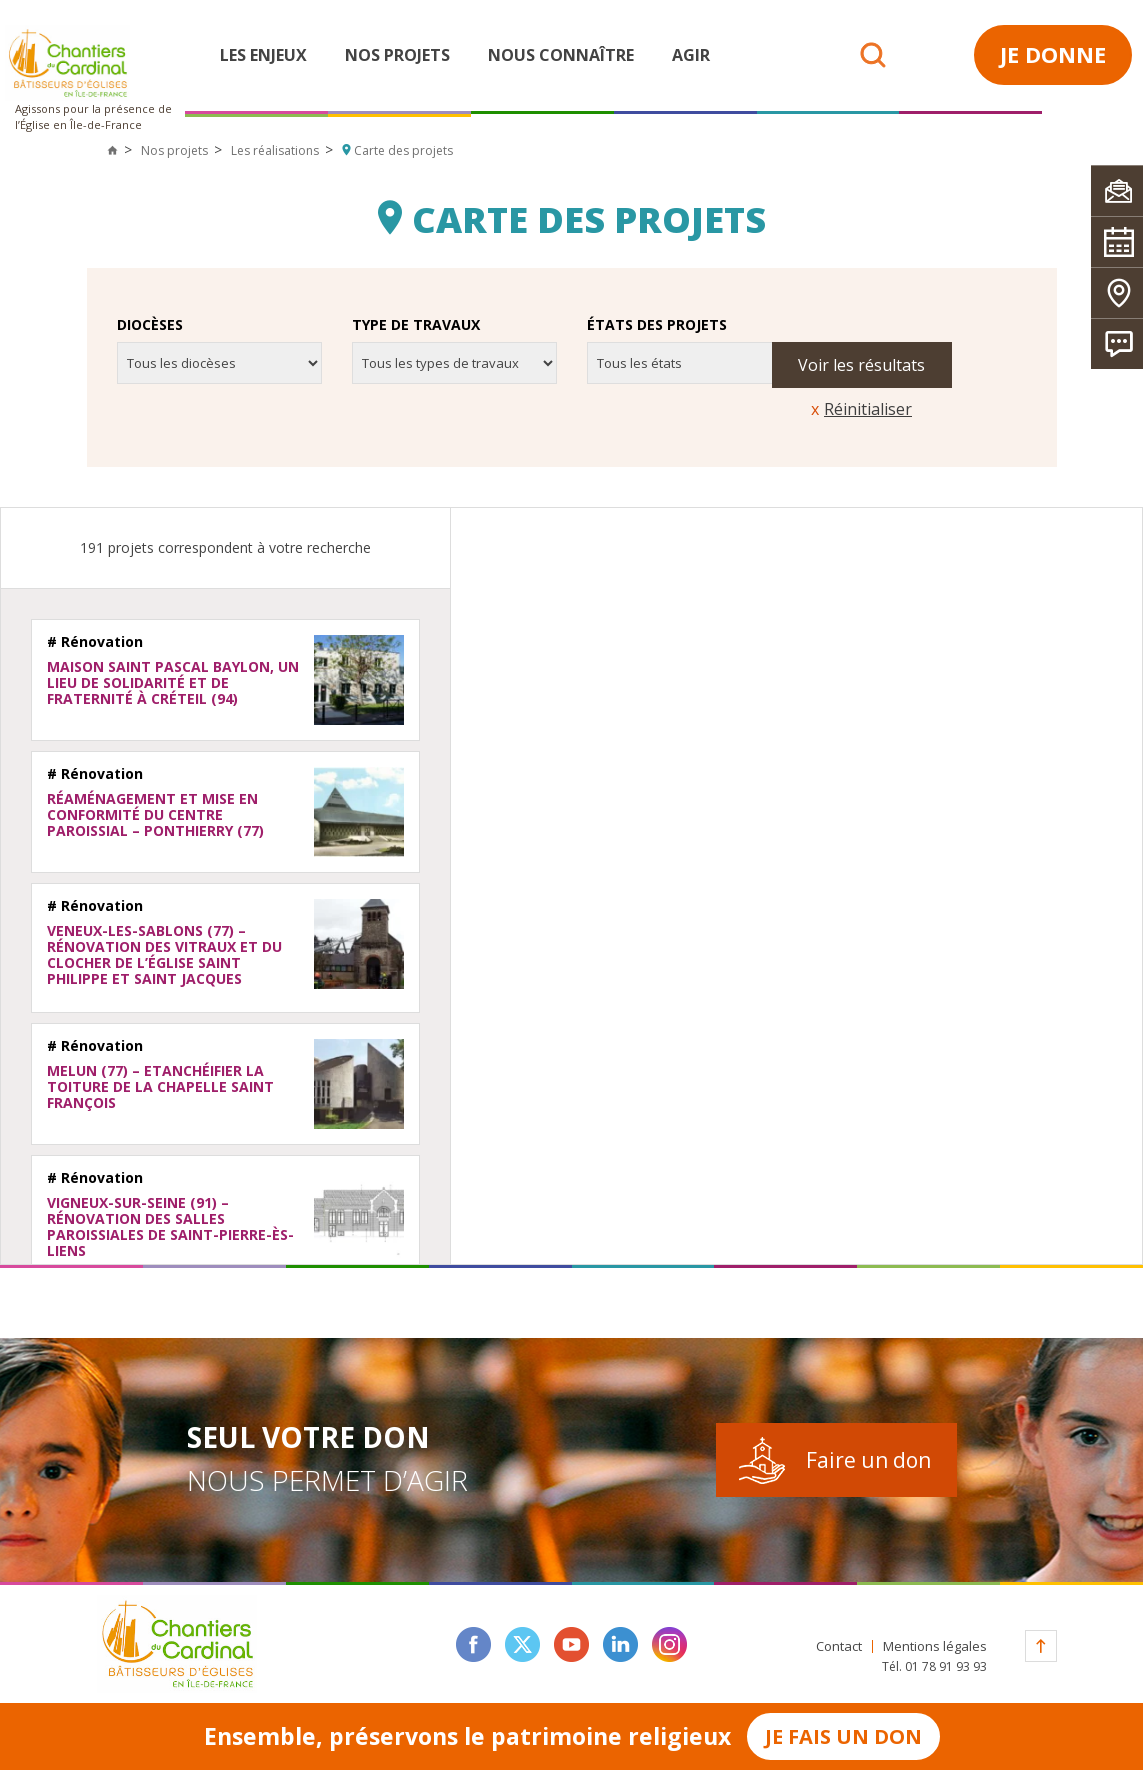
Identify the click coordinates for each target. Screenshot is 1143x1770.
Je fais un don (843, 1736)
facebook (473, 1644)
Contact (839, 1646)
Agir (691, 55)
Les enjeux (263, 55)
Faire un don (868, 1460)
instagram (669, 1644)
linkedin (620, 1644)
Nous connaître (561, 55)
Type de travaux (416, 325)
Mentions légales (935, 1646)
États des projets (657, 325)
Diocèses (150, 325)
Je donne (1053, 54)
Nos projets (397, 55)
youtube (571, 1644)
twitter (522, 1644)
